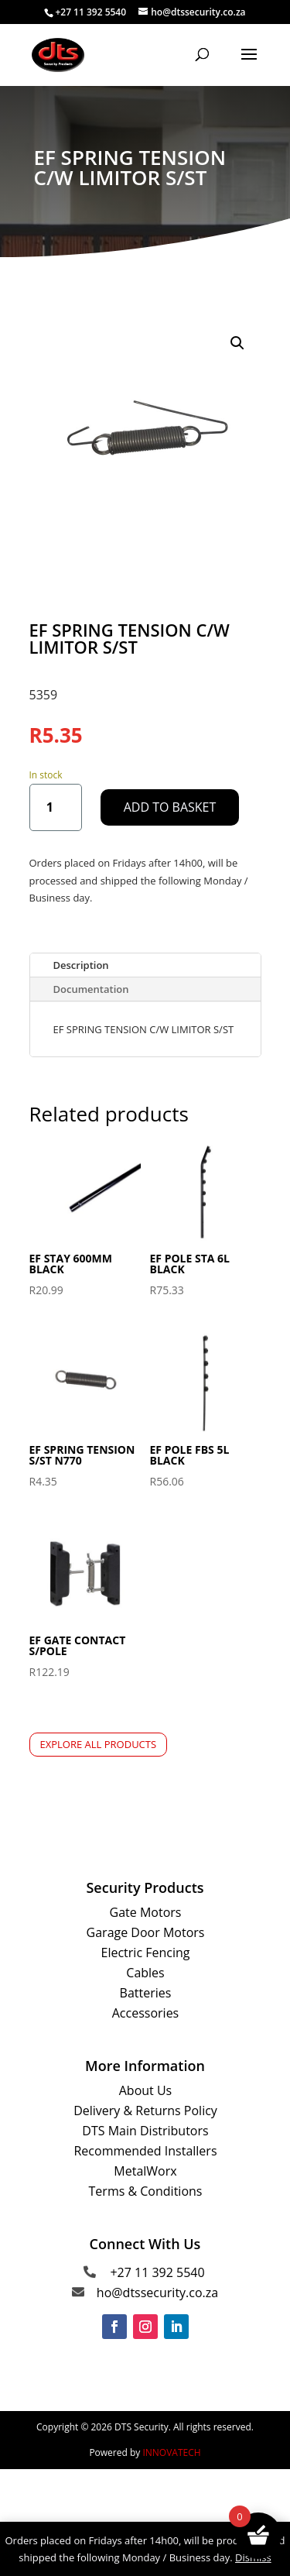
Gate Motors (146, 1912)
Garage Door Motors (146, 1932)
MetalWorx (145, 2170)
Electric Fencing (145, 1952)
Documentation (91, 989)
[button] (237, 343)
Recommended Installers (145, 2150)
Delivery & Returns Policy (145, 2110)
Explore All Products (98, 1744)
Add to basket (170, 807)
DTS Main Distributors (145, 2130)
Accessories (145, 2012)
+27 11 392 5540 (157, 2272)
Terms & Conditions (146, 2191)
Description (81, 965)
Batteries (146, 1992)
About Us (145, 2090)
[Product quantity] (56, 807)
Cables (145, 1972)
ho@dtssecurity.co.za (157, 2292)
